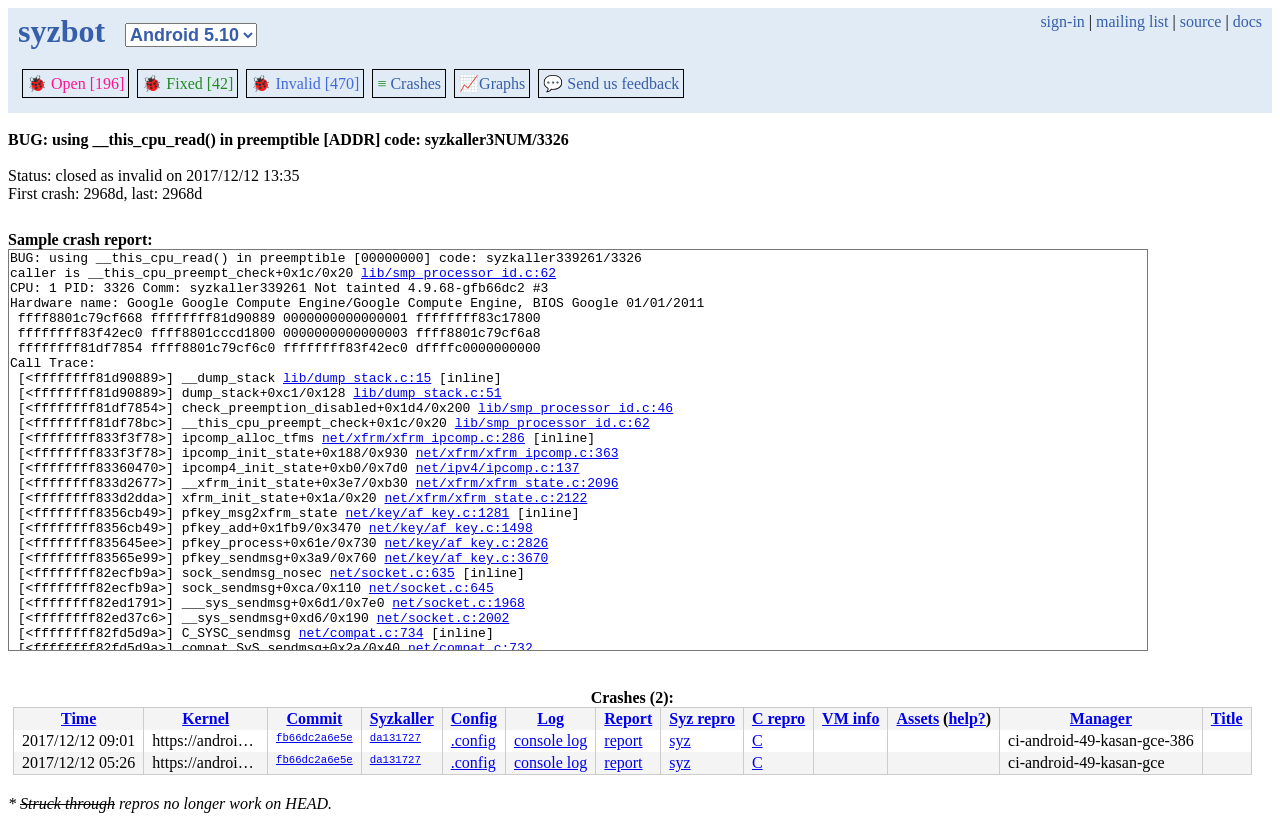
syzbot (61, 31)
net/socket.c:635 (392, 638)
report (623, 740)
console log (550, 740)
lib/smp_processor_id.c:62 (458, 278)
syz (679, 740)
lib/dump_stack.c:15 (357, 404)
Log (550, 718)
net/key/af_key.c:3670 (466, 620)
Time (78, 718)
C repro (778, 718)
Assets (917, 718)
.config (473, 740)
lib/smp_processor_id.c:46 (575, 440)
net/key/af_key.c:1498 (451, 584)
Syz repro (702, 718)
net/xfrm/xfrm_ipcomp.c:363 (517, 494)
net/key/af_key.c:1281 (427, 566)
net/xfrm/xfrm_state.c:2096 (517, 530)
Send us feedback (611, 83)
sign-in (1062, 21)
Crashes (409, 83)
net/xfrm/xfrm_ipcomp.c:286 (423, 476)
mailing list (1132, 21)
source (1201, 21)
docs (1247, 21)
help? (966, 718)
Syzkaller (402, 718)
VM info (850, 718)
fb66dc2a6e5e (314, 739)
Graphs (492, 83)
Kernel (205, 718)
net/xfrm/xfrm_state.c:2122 (485, 548)
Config (474, 718)
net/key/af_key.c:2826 (466, 602)
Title (1227, 718)
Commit (314, 718)
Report (628, 718)
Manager (1101, 718)
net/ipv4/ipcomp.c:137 (498, 512)
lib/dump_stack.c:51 (427, 422)
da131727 (395, 739)
